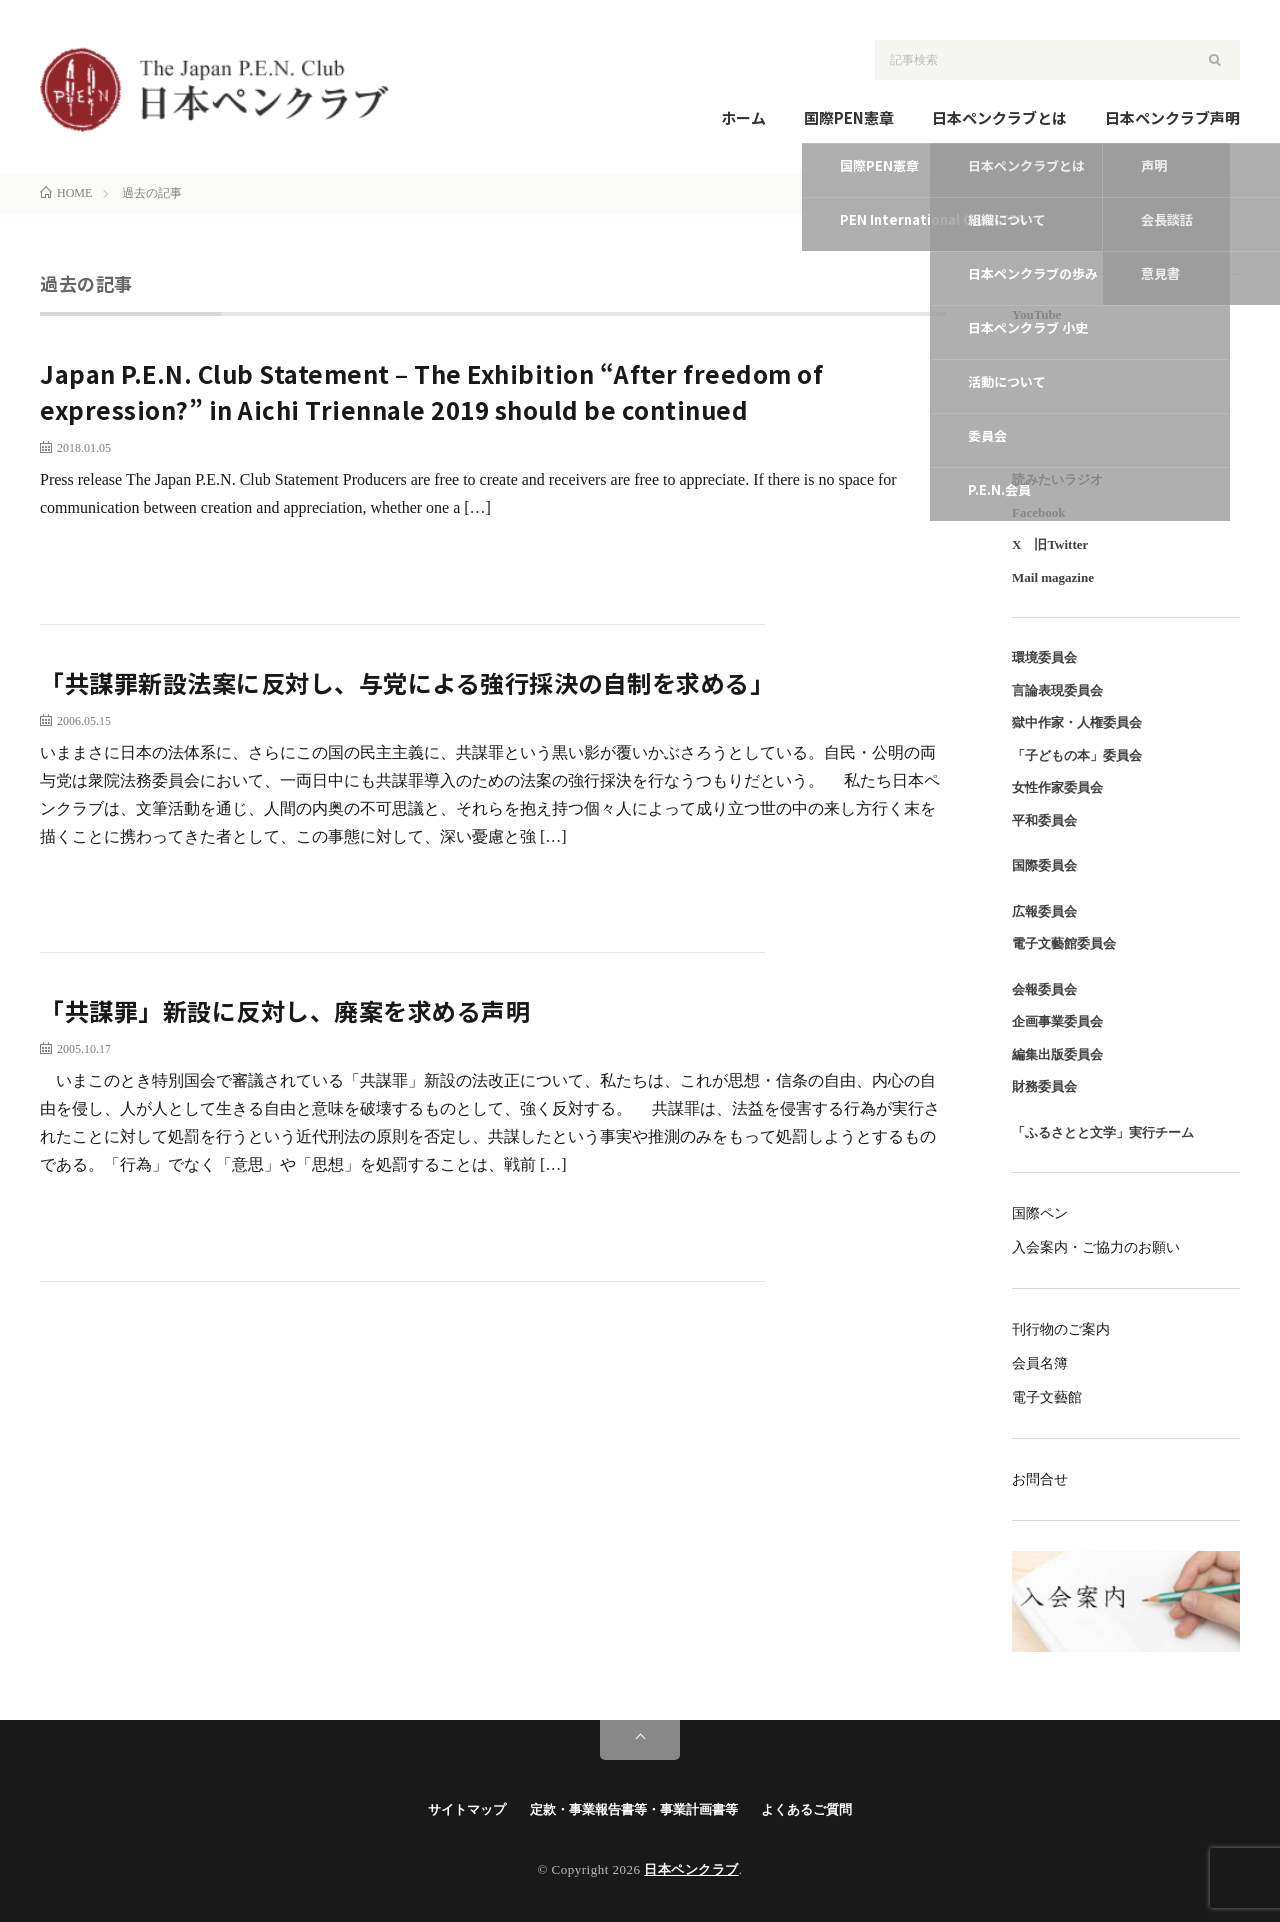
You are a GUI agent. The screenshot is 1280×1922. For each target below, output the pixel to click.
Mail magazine (1053, 577)
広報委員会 (1044, 911)
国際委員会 (1044, 865)
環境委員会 (1044, 657)
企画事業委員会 (1057, 1021)
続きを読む (872, 562)
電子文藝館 (1047, 1397)
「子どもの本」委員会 (1077, 755)
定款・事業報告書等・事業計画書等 (634, 1809)
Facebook (1038, 512)
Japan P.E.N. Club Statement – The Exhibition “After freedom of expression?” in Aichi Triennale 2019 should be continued (431, 391)
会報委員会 (1044, 989)
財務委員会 (1044, 1086)
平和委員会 (1044, 820)
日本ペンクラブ (691, 1869)
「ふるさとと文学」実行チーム (1103, 1132)
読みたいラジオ (1057, 479)
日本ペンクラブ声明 (1172, 117)
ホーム (743, 117)
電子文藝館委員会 (1064, 943)
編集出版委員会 (1057, 1054)
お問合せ (1040, 1479)
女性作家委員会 (1057, 787)
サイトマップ (467, 1809)
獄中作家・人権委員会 (1077, 722)
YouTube (1036, 314)
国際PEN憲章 (849, 117)
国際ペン (1040, 1213)
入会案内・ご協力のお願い (1096, 1247)
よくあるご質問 (806, 1809)
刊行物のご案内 (1061, 1329)
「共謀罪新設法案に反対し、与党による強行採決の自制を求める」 (407, 682)
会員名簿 (1040, 1363)
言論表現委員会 (1057, 690)
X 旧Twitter (1050, 544)
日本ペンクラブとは (999, 117)
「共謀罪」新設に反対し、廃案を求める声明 (285, 1010)
